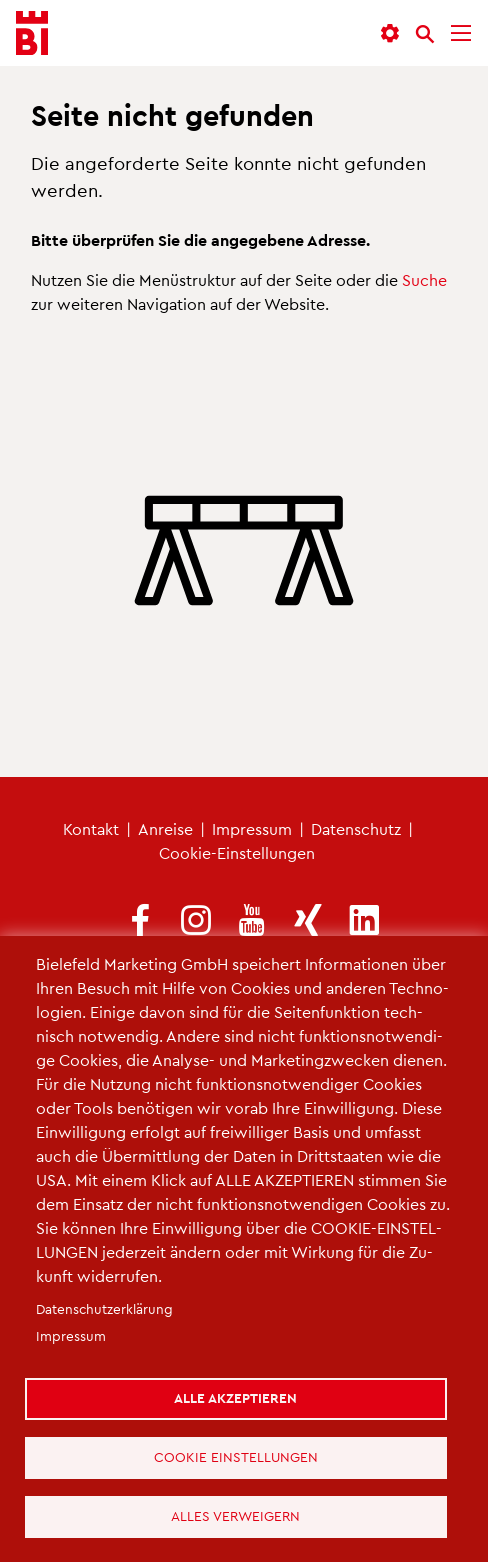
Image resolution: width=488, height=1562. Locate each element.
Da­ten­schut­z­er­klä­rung (104, 1308)
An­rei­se (165, 828)
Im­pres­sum (252, 828)
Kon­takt (91, 828)
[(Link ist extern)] (140, 921)
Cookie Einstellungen (236, 1456)
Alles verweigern (235, 1515)
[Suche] (425, 34)
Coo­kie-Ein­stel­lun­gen (237, 852)
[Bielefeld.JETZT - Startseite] (32, 33)
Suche (424, 279)
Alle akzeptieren (235, 1397)
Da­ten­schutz (356, 828)
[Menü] (461, 33)
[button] (390, 33)
